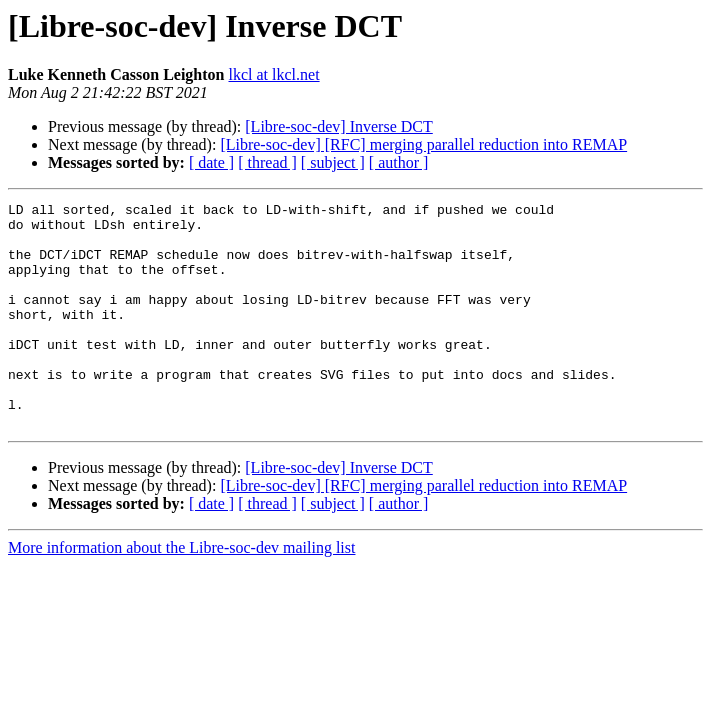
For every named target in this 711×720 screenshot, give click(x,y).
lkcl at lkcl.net (274, 74)
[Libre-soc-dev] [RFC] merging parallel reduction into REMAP (423, 144)
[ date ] (211, 162)
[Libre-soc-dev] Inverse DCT (338, 126)
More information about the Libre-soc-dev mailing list (181, 592)
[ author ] (399, 162)
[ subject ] (333, 162)
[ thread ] (267, 162)
